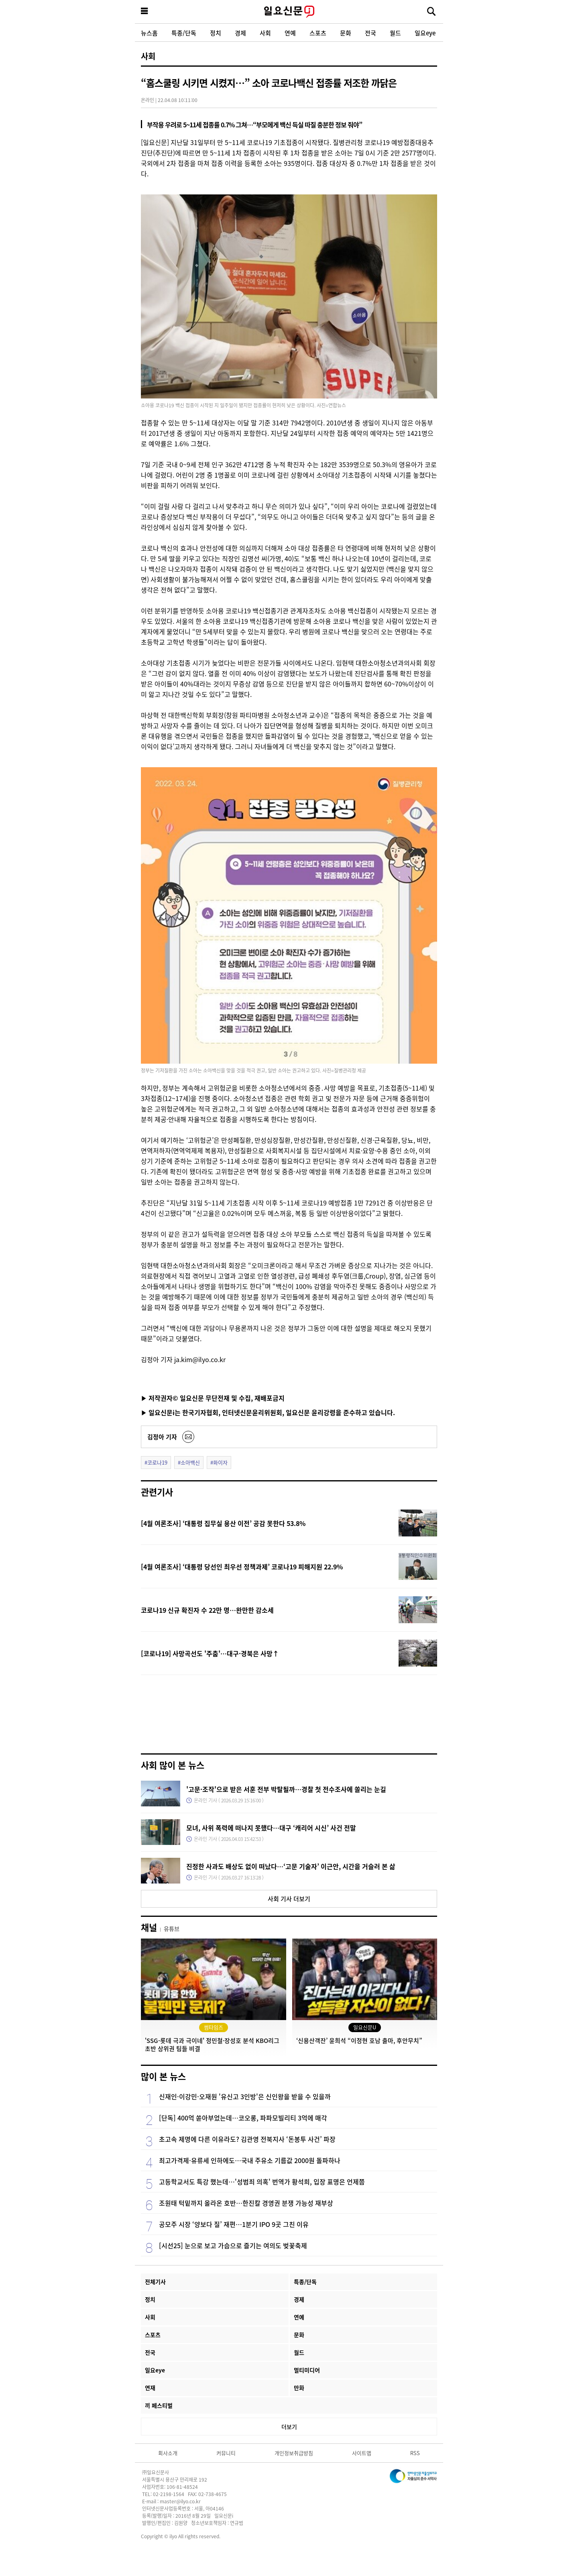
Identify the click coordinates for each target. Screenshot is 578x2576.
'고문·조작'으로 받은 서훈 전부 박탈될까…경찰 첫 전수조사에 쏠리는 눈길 (286, 1789)
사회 (265, 33)
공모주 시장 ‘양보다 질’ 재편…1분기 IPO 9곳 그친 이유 (234, 2224)
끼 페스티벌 (159, 2405)
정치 (215, 33)
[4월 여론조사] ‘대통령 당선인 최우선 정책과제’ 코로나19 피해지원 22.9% (242, 1566)
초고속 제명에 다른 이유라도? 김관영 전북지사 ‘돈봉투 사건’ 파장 (247, 2139)
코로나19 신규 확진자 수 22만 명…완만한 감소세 (207, 1610)
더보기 (289, 2427)
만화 (299, 2388)
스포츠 (317, 33)
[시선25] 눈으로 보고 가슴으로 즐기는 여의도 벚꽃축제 (233, 2245)
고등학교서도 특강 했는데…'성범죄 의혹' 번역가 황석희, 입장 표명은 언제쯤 (262, 2181)
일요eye (425, 33)
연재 (150, 2388)
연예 (290, 33)
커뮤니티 (226, 2453)
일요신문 (289, 12)
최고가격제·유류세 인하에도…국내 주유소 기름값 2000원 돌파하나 (249, 2160)
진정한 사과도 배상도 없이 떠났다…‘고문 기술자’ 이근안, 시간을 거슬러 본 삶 (290, 1866)
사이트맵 (361, 2453)
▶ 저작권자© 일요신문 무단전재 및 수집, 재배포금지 (213, 1398)
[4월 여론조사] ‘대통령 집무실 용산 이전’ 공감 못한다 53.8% (223, 1523)
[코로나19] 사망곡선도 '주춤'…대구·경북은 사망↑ (210, 1653)
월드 (395, 33)
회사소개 (167, 2453)
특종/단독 (183, 33)
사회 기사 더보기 (289, 1898)
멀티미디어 (307, 2370)
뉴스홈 (149, 33)
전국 (370, 33)
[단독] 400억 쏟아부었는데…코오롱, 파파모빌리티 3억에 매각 (243, 2117)
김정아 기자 (162, 1436)
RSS (415, 2453)
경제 (240, 33)
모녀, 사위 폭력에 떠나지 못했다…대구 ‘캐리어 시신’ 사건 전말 (271, 1827)
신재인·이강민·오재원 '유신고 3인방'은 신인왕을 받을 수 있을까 (245, 2096)
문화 (345, 33)
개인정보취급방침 (294, 2453)
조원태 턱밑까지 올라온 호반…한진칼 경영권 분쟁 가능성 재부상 (246, 2202)
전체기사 (155, 2282)
